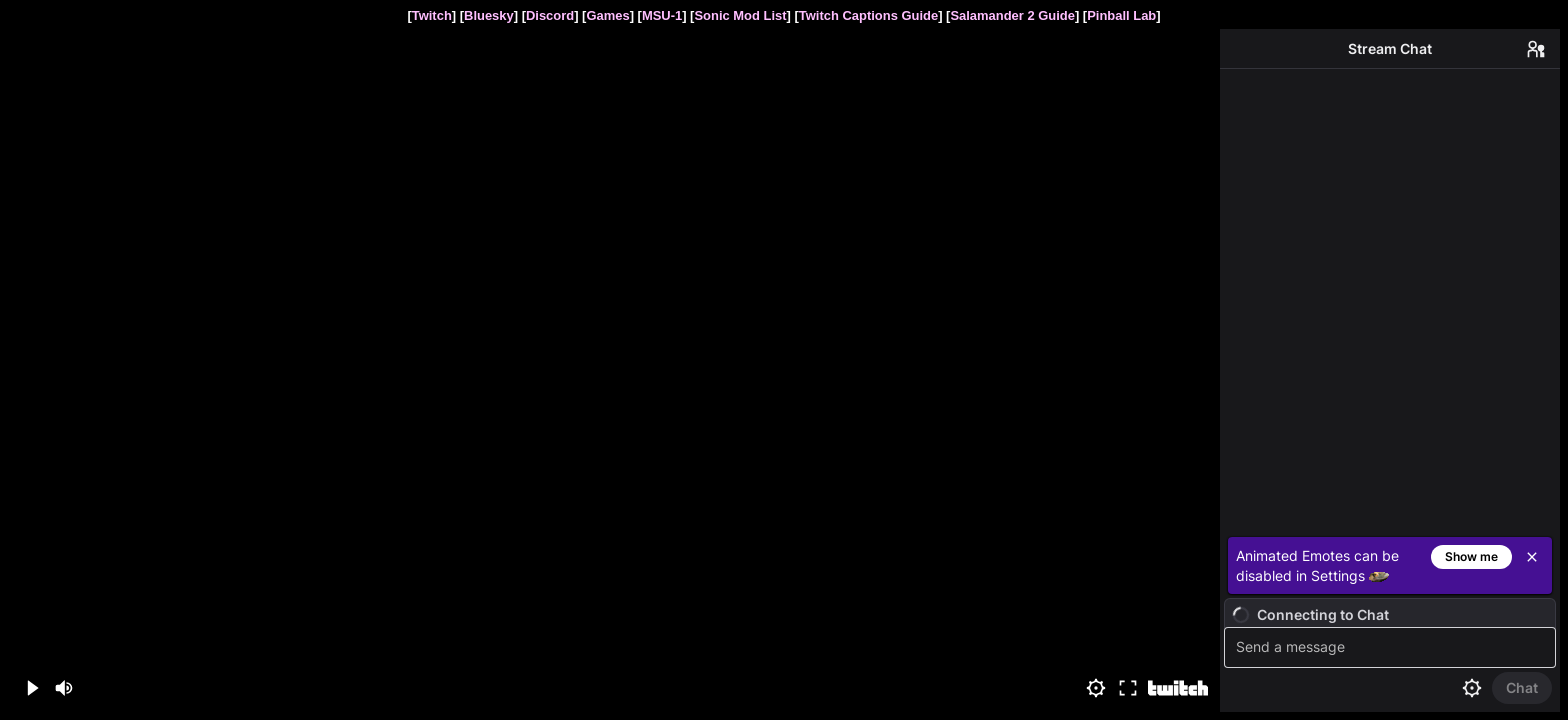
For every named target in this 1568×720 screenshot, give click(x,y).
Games (607, 15)
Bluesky (489, 15)
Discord (550, 15)
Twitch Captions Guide (868, 15)
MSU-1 (662, 15)
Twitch (432, 15)
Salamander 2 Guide (1012, 15)
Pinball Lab (1121, 15)
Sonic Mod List (740, 15)
